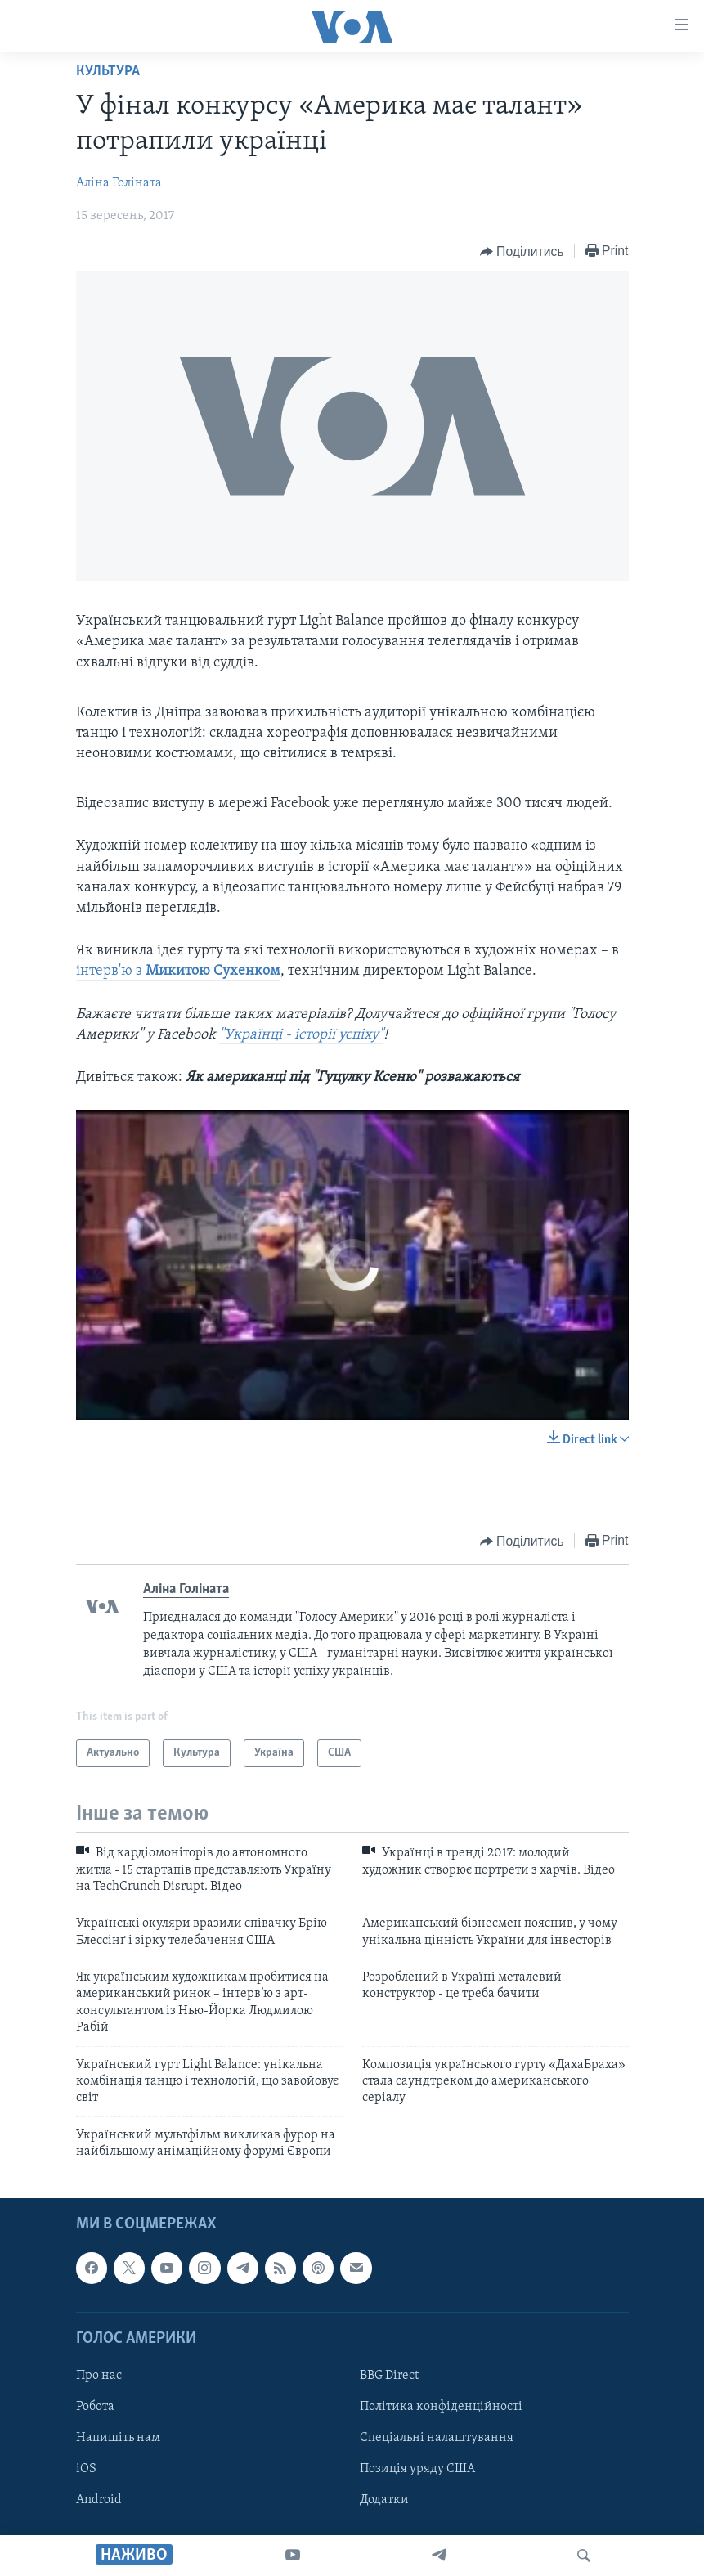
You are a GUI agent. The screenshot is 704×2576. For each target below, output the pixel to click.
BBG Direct (389, 2375)
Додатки (384, 2499)
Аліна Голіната (119, 183)
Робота (95, 2406)
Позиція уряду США (417, 2468)
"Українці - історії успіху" (301, 1035)
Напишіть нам (118, 2437)
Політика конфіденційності (441, 2406)
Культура (108, 71)
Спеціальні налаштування (436, 2437)
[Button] (522, 252)
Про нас (99, 2375)
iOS (86, 2468)
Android (99, 2499)
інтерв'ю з (178, 971)
